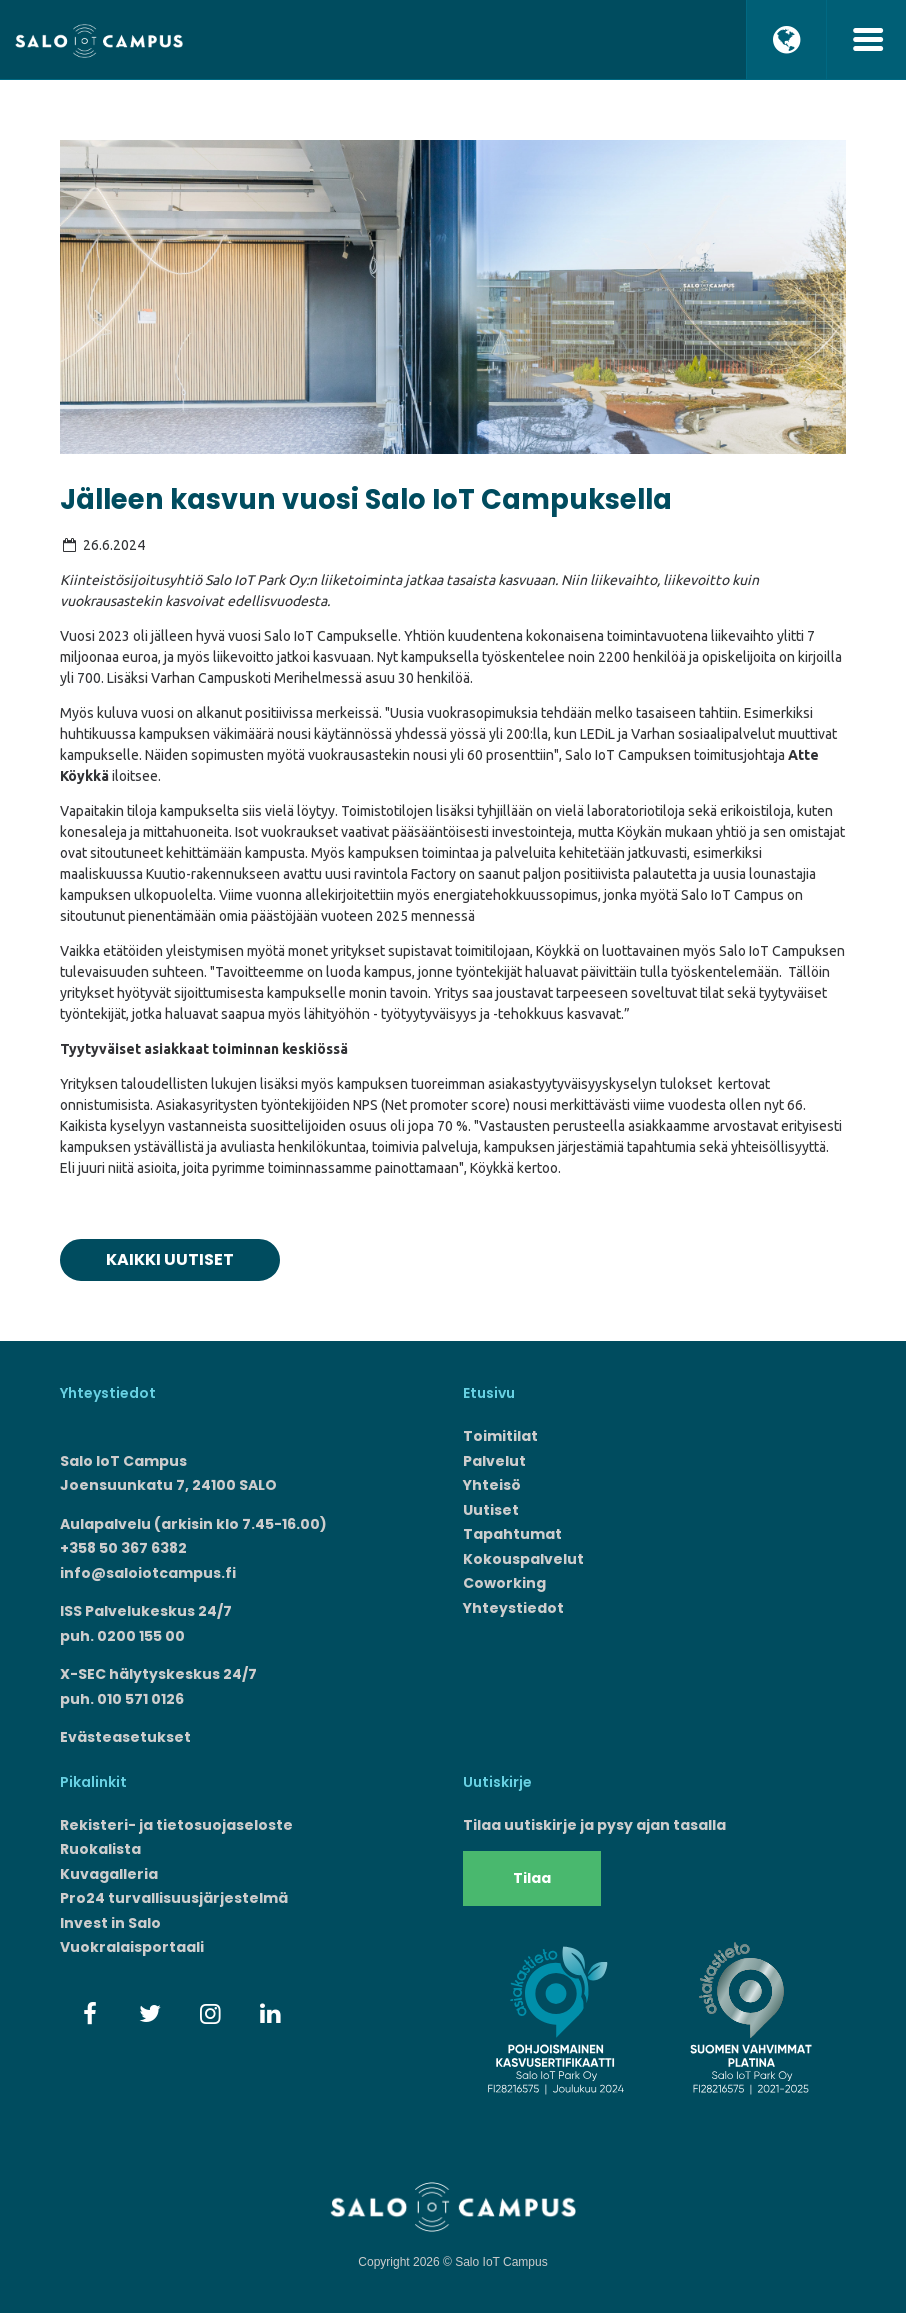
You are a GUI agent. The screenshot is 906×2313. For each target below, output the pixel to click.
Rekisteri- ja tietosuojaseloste (176, 1825)
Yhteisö (492, 1485)
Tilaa (532, 1878)
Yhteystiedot (513, 1608)
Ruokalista (100, 1849)
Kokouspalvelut (523, 1559)
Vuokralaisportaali (132, 1947)
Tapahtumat (512, 1534)
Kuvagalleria (109, 1874)
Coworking (504, 1583)
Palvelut (494, 1461)
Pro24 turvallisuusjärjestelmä (174, 1898)
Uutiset (491, 1510)
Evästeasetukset (125, 1737)
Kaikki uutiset (170, 1259)
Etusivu (489, 1393)
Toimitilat (500, 1436)
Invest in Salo (110, 1923)
